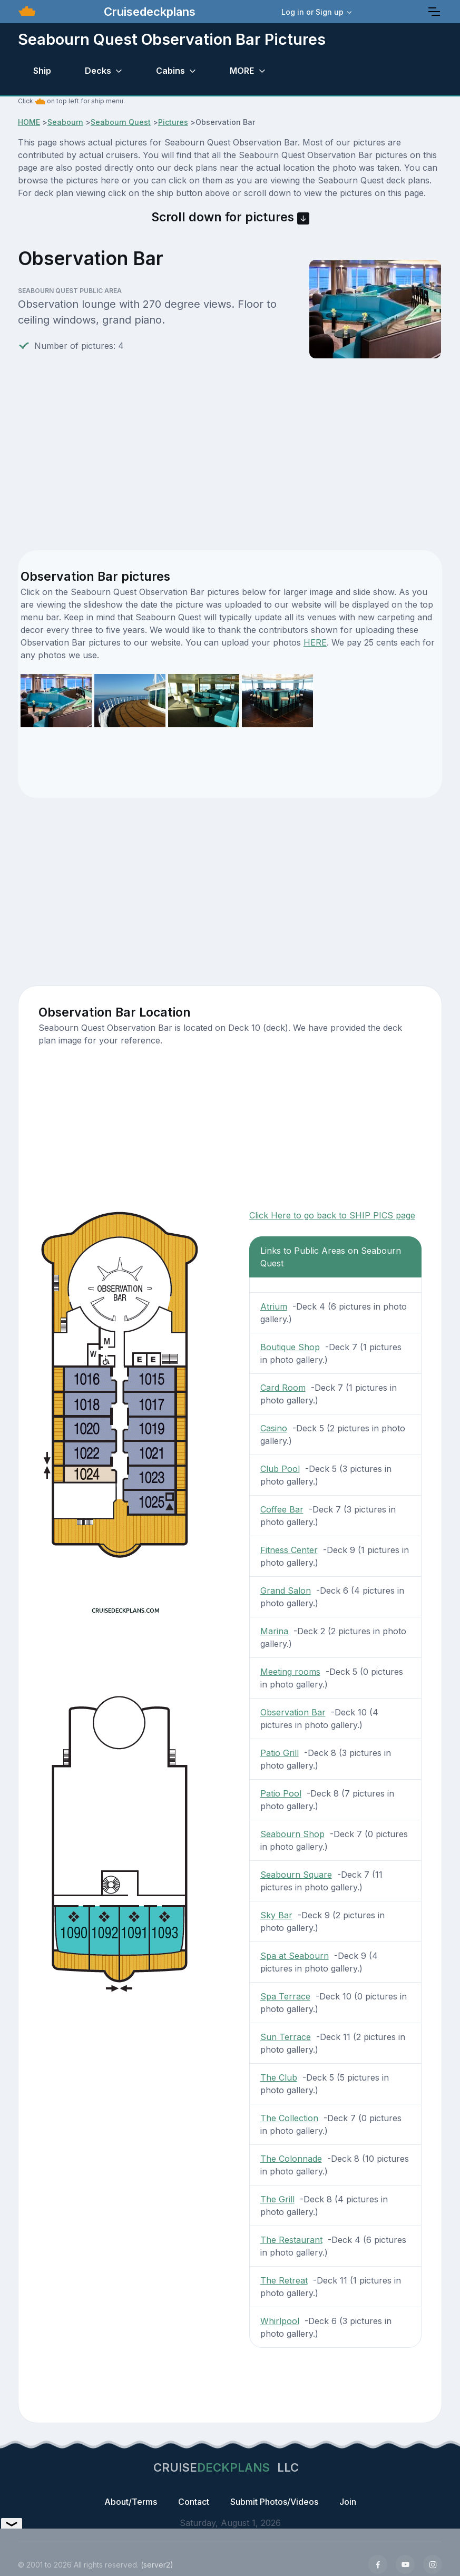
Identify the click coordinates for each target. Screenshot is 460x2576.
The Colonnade (291, 2158)
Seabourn (65, 122)
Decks (98, 70)
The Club (278, 2077)
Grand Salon (285, 1590)
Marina (274, 1631)
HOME (29, 122)
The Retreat (284, 2280)
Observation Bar (293, 1712)
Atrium (273, 1306)
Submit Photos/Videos (274, 2501)
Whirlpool (279, 2321)
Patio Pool (280, 1793)
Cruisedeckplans (148, 11)
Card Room (283, 1387)
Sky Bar (276, 1915)
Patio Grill (279, 1753)
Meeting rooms (290, 1671)
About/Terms (130, 2501)
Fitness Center (289, 1550)
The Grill (277, 2199)
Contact (193, 2501)
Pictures (173, 122)
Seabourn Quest (121, 122)
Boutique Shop (290, 1347)
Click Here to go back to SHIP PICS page (332, 1215)
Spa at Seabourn (294, 1955)
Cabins (170, 70)
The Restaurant (291, 2240)
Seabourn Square (296, 1874)
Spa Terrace (285, 1996)
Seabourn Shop (292, 1834)
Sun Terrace (285, 2037)
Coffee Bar (282, 1509)
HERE (315, 642)
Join (347, 2501)
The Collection (289, 2118)
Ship (42, 70)
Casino (273, 1428)
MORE (242, 70)
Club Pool (280, 1468)
